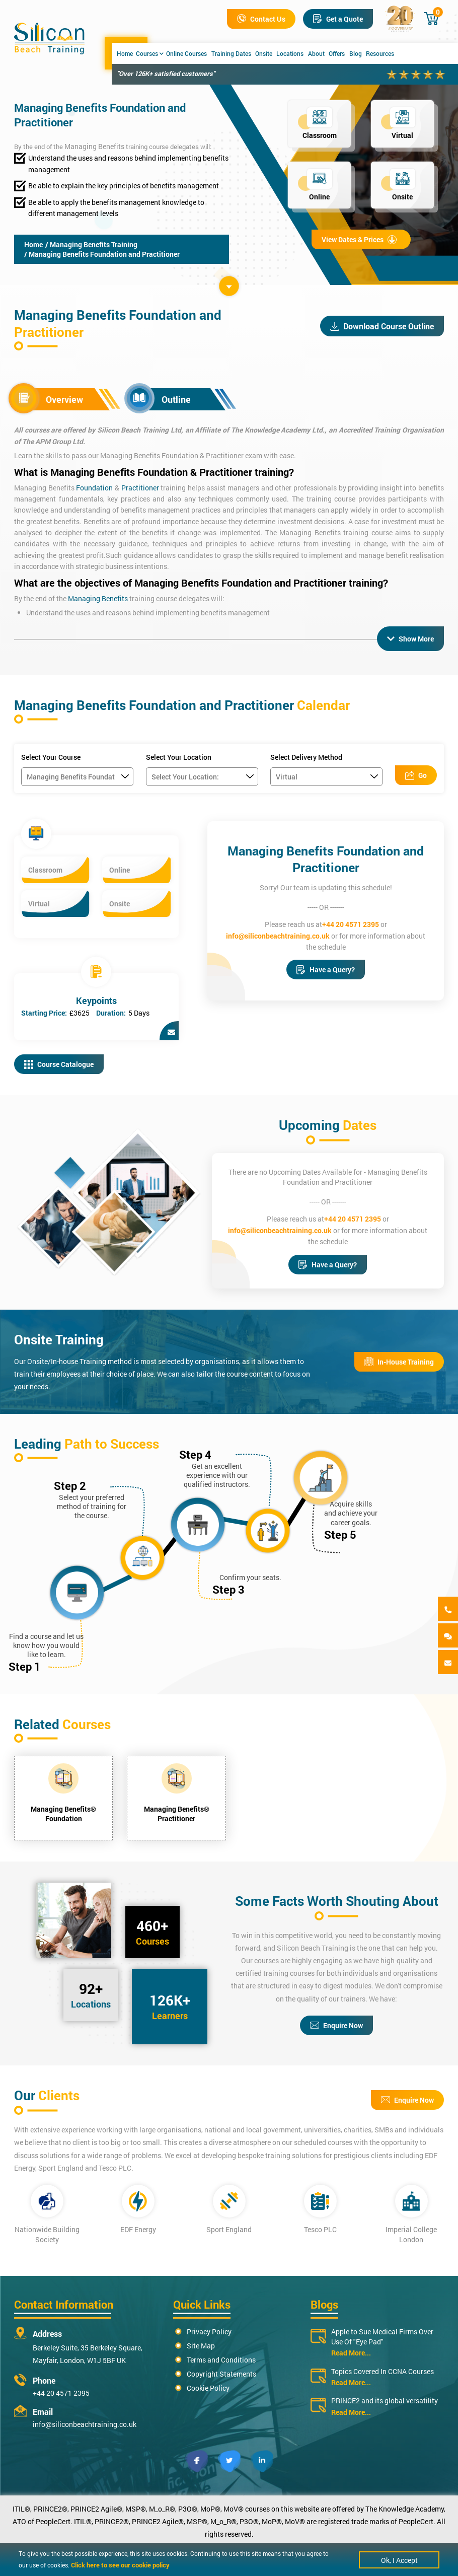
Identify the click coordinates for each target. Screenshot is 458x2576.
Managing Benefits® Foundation (63, 1813)
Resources (380, 53)
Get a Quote (338, 19)
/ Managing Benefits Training (91, 244)
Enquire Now (336, 2025)
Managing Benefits (94, 146)
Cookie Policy (208, 2388)
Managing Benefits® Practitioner (176, 1813)
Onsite (263, 53)
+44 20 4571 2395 (350, 924)
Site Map (201, 2345)
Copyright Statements (221, 2374)
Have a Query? (325, 969)
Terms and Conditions (221, 2360)
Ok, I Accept (399, 2560)
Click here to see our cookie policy (120, 2564)
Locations (289, 53)
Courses (150, 53)
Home (125, 53)
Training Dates (231, 53)
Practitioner (140, 487)
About (316, 53)
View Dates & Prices (359, 239)
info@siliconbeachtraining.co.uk (278, 936)
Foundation (94, 487)
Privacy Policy (209, 2331)
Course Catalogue (59, 1064)
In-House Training (399, 1362)
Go (416, 775)
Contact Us (261, 19)
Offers (337, 53)
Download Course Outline (382, 326)
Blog (355, 53)
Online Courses (186, 53)
